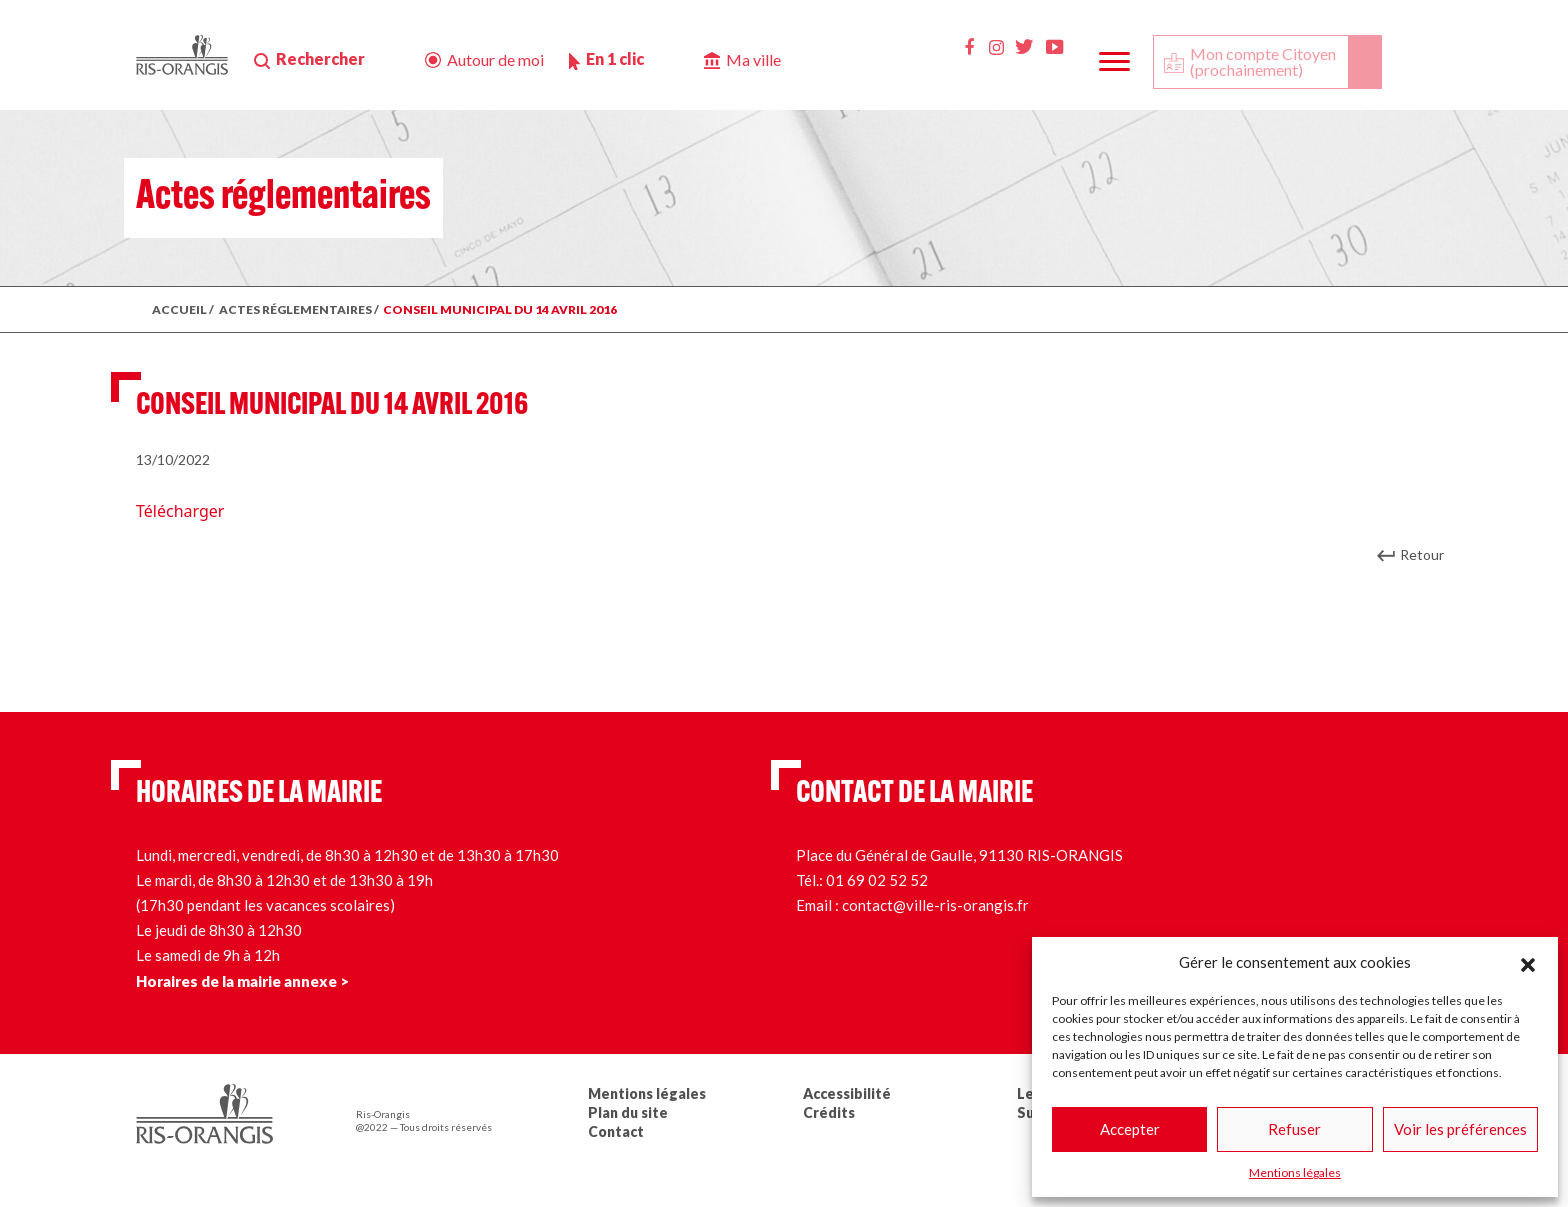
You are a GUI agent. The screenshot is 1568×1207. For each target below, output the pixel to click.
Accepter (1130, 1129)
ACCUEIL (179, 309)
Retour (1422, 554)
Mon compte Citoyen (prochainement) (1263, 61)
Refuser (1294, 1129)
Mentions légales (1295, 1172)
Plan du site (628, 1112)
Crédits (829, 1112)
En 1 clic (615, 58)
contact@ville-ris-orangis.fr (935, 905)
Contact (616, 1131)
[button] (1528, 962)
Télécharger (180, 511)
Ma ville (753, 59)
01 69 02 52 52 (877, 880)
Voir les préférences (1460, 1129)
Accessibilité (847, 1093)
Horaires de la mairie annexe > (242, 981)
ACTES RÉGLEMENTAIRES (295, 309)
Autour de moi (495, 59)
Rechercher (320, 58)
